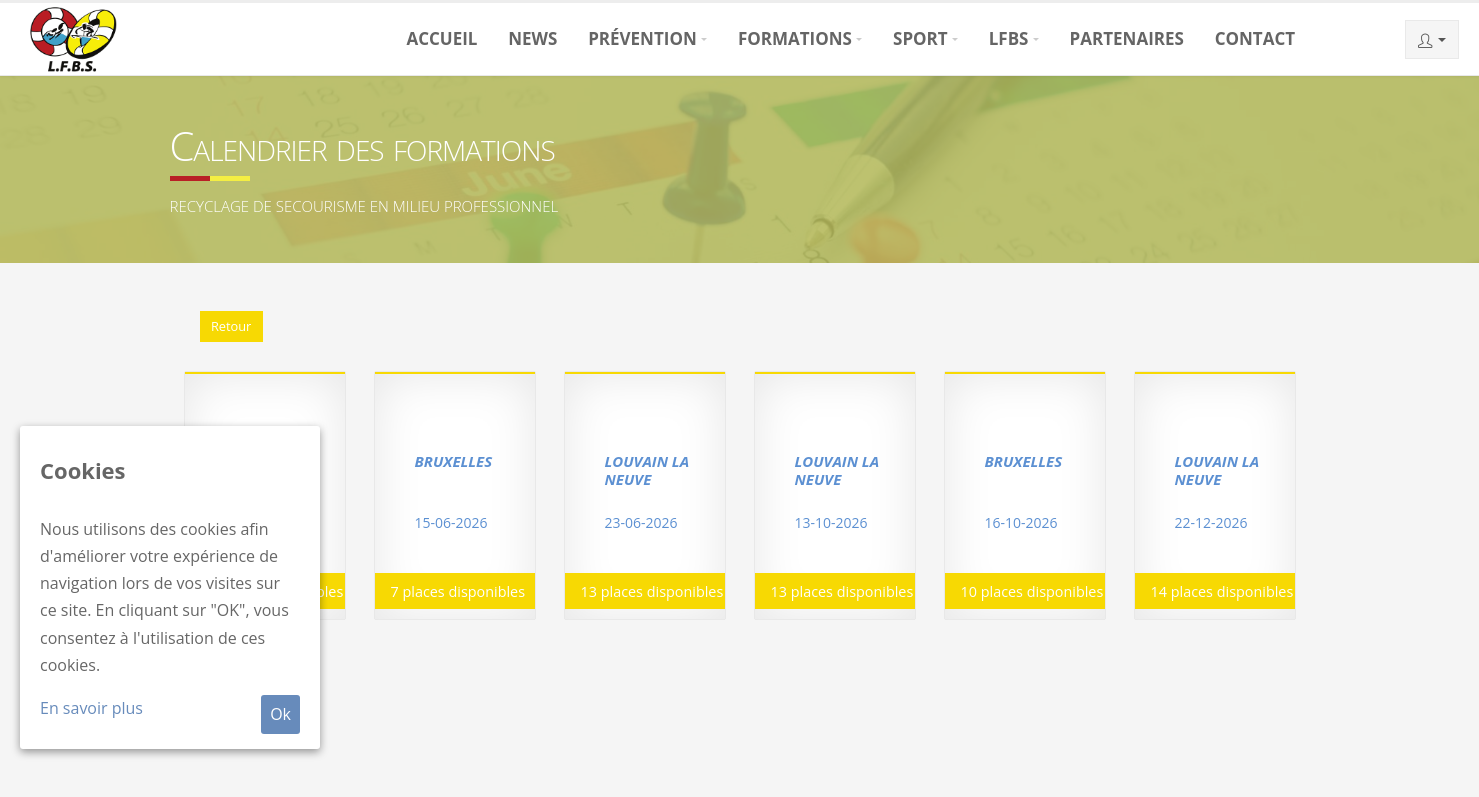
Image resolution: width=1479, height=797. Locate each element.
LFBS (1009, 38)
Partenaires (1127, 38)
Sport (920, 38)
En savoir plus (91, 708)
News (532, 38)
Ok (280, 714)
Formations (795, 38)
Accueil (441, 38)
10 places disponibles (1032, 591)
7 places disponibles (458, 591)
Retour (231, 326)
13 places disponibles (652, 591)
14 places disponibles (1222, 591)
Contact (1255, 38)
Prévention (642, 38)
